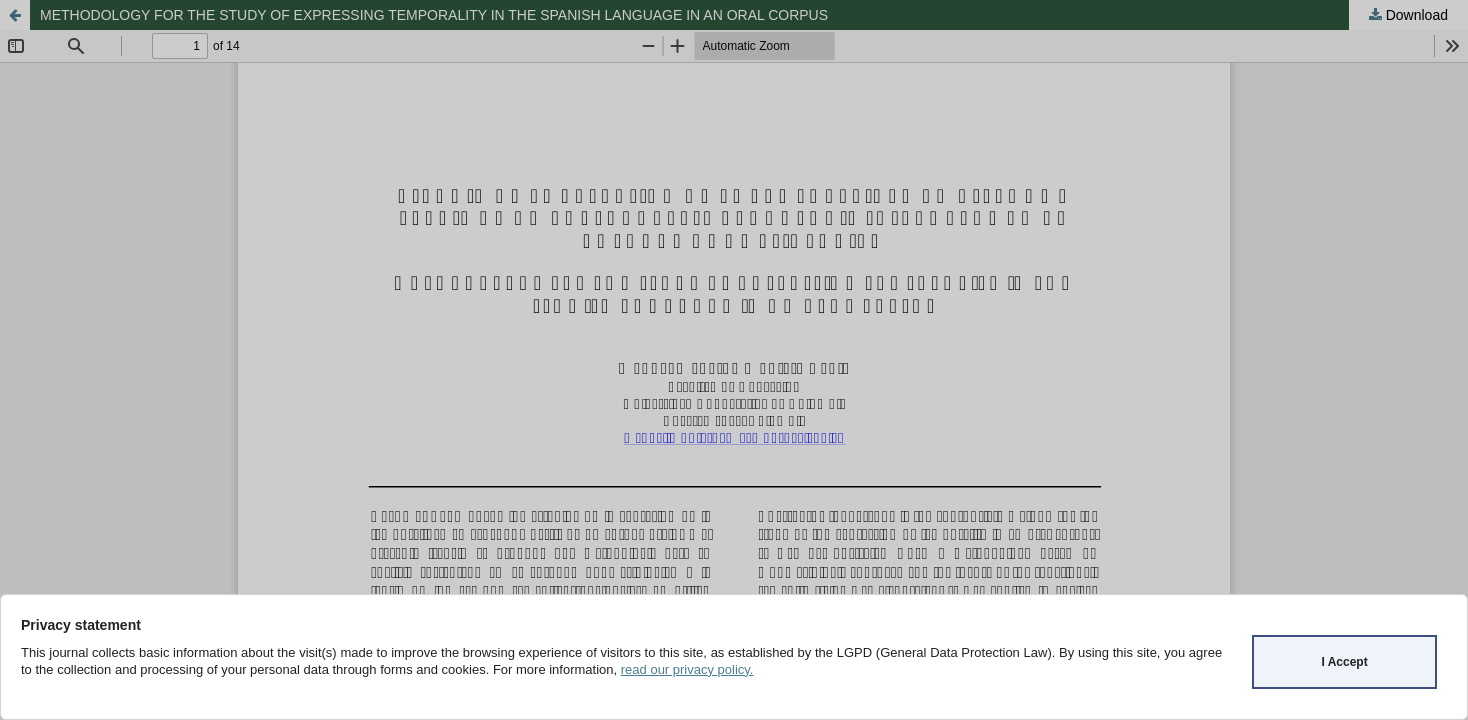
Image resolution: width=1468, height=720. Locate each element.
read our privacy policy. (687, 669)
